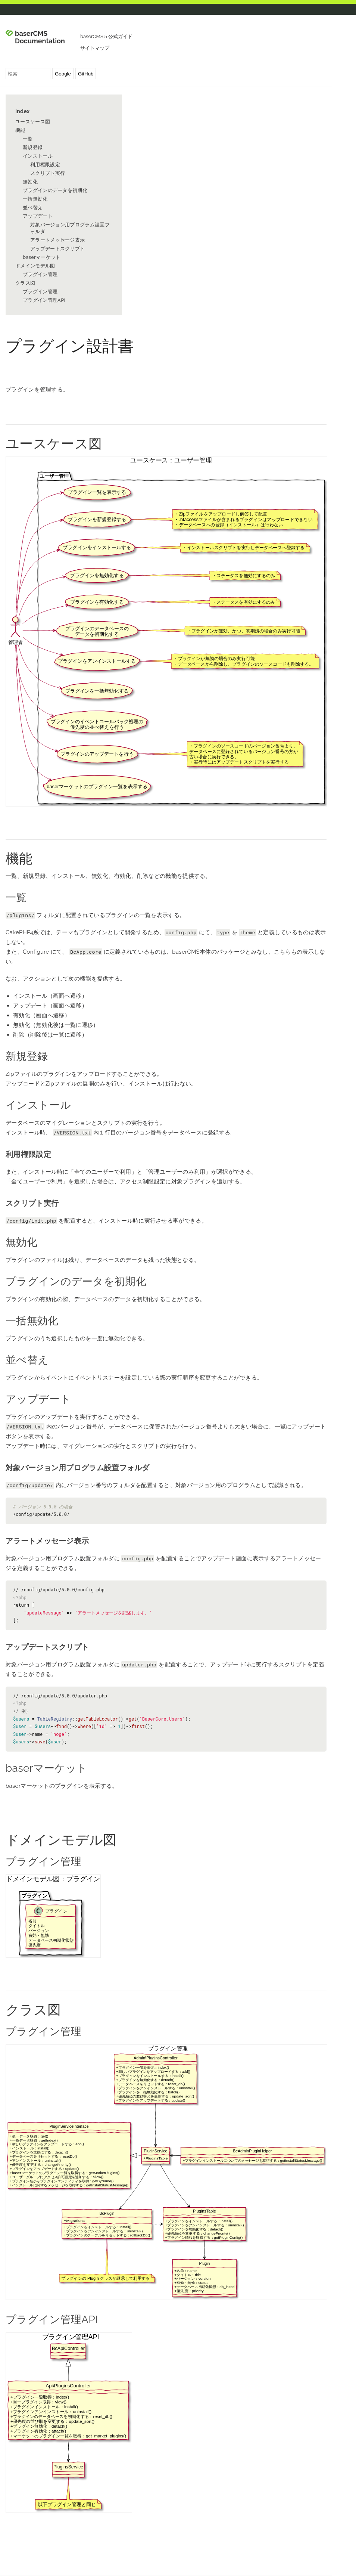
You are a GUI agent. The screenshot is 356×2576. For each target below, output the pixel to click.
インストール (38, 156)
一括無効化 (35, 199)
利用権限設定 (45, 164)
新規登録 (33, 147)
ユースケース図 (32, 121)
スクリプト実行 (47, 173)
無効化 (30, 182)
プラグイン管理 (40, 274)
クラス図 (25, 283)
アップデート (38, 216)
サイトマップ (94, 48)
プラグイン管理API (44, 300)
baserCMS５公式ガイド (106, 36)
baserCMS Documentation (40, 37)
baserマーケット (42, 257)
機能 (20, 130)
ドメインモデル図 (35, 266)
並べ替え (33, 207)
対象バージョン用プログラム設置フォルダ (70, 228)
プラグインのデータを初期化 (55, 190)
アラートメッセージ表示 (57, 240)
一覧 (28, 139)
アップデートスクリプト (57, 248)
